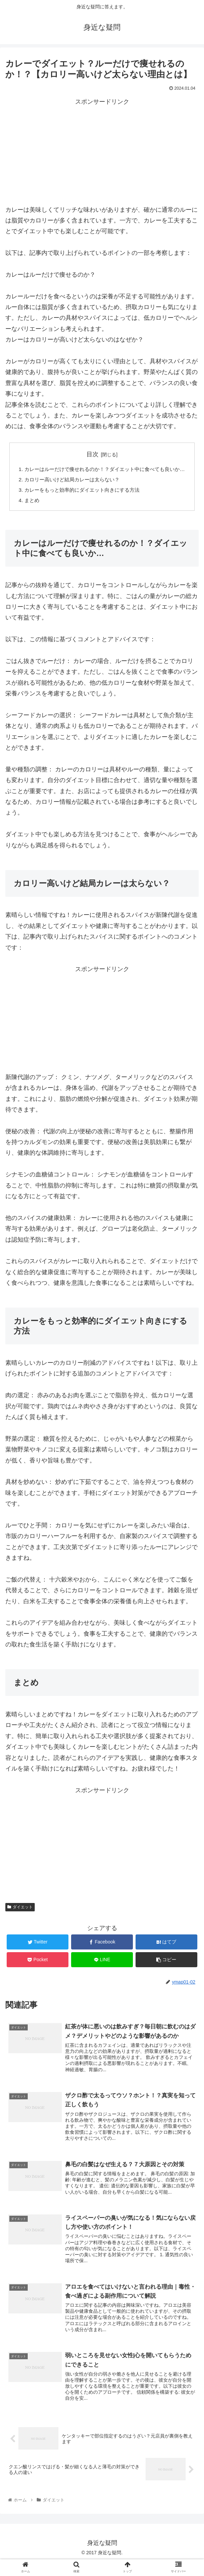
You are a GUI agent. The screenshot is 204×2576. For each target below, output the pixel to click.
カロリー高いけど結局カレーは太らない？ (71, 490)
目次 (92, 454)
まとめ (29, 512)
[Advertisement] (102, 154)
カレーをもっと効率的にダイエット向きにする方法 (82, 501)
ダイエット (20, 1918)
